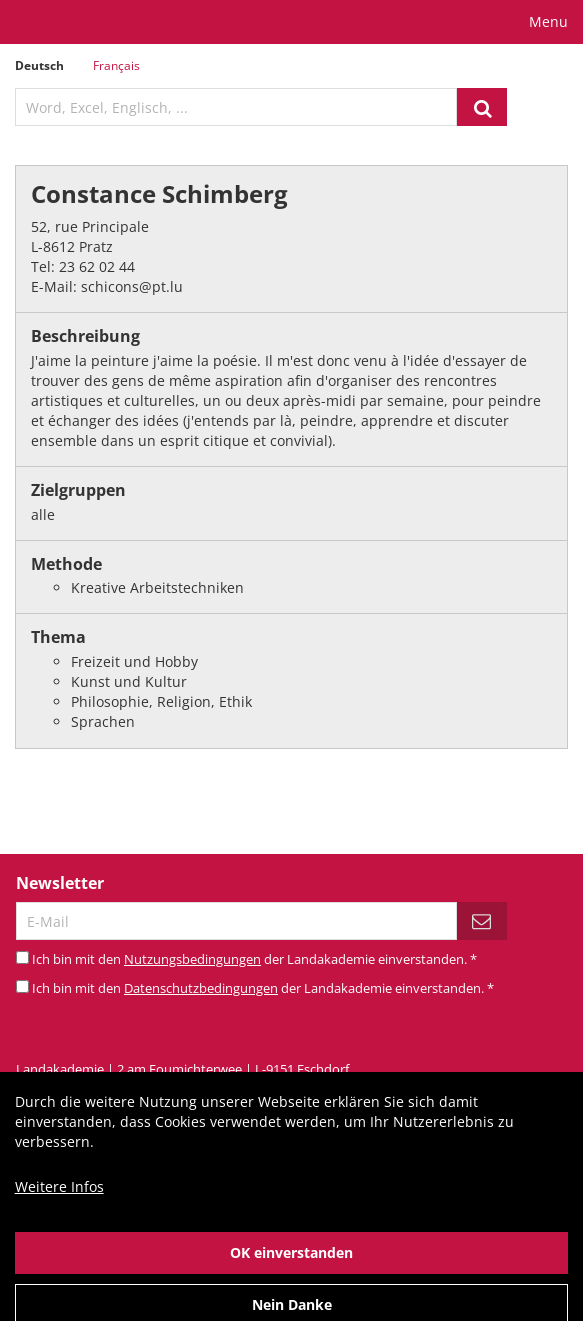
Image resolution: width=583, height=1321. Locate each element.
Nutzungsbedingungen (192, 959)
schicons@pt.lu (132, 286)
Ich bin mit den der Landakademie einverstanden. (254, 959)
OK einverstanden (291, 1268)
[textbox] (236, 107)
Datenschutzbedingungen (201, 988)
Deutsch (39, 65)
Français (116, 65)
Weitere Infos (59, 1202)
